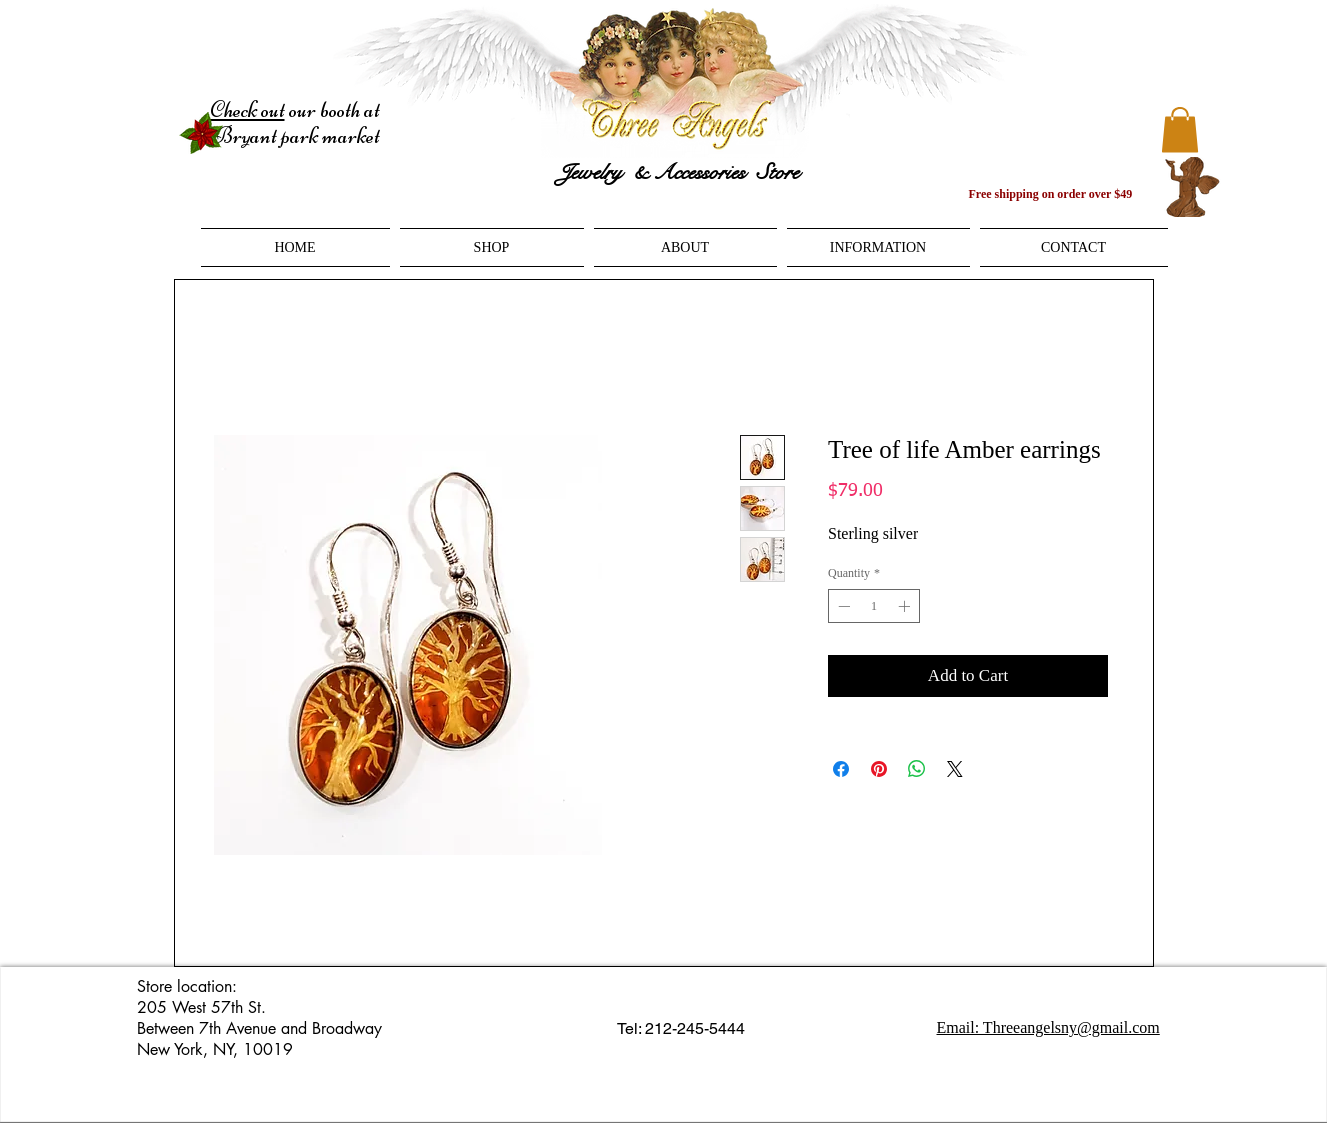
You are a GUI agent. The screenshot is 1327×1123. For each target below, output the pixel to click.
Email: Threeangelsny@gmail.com (1048, 1027)
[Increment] (906, 606)
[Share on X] (955, 769)
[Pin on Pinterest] (879, 769)
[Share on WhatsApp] (917, 769)
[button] (1180, 129)
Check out (247, 110)
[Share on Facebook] (841, 769)
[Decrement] (842, 606)
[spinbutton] (874, 606)
